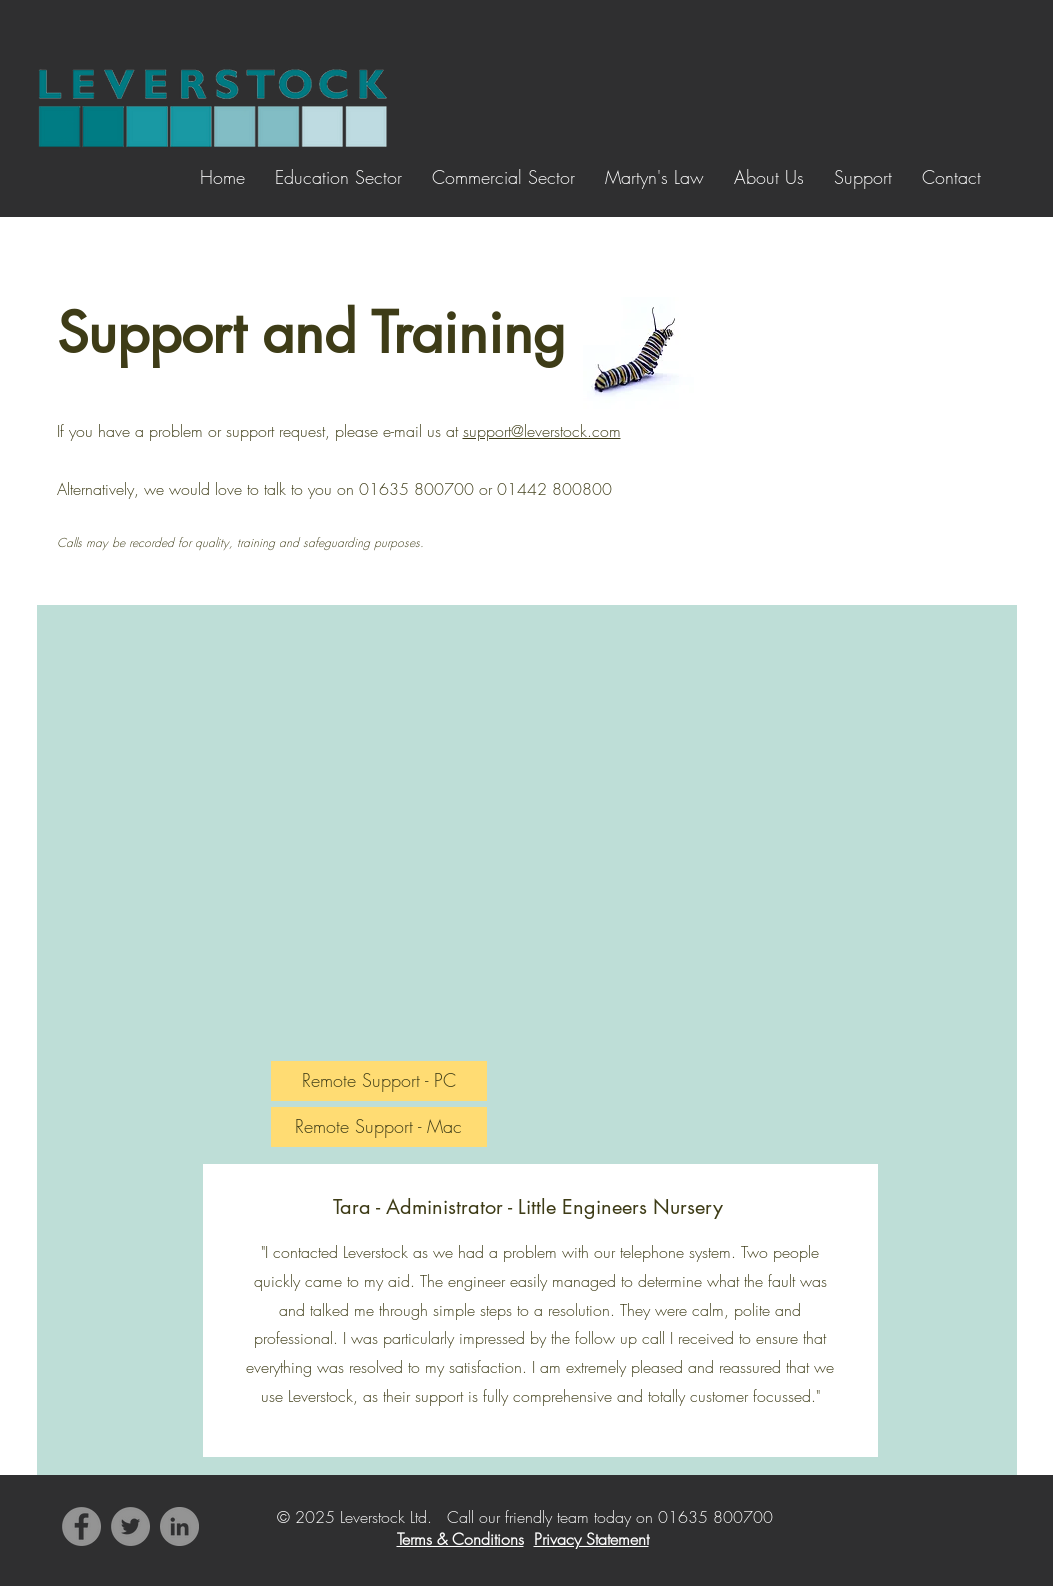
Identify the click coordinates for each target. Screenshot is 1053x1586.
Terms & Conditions (460, 1539)
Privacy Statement (591, 1539)
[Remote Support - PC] (379, 1081)
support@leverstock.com (542, 431)
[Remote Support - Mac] (379, 1127)
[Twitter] (130, 1526)
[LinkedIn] (179, 1526)
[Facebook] (81, 1526)
